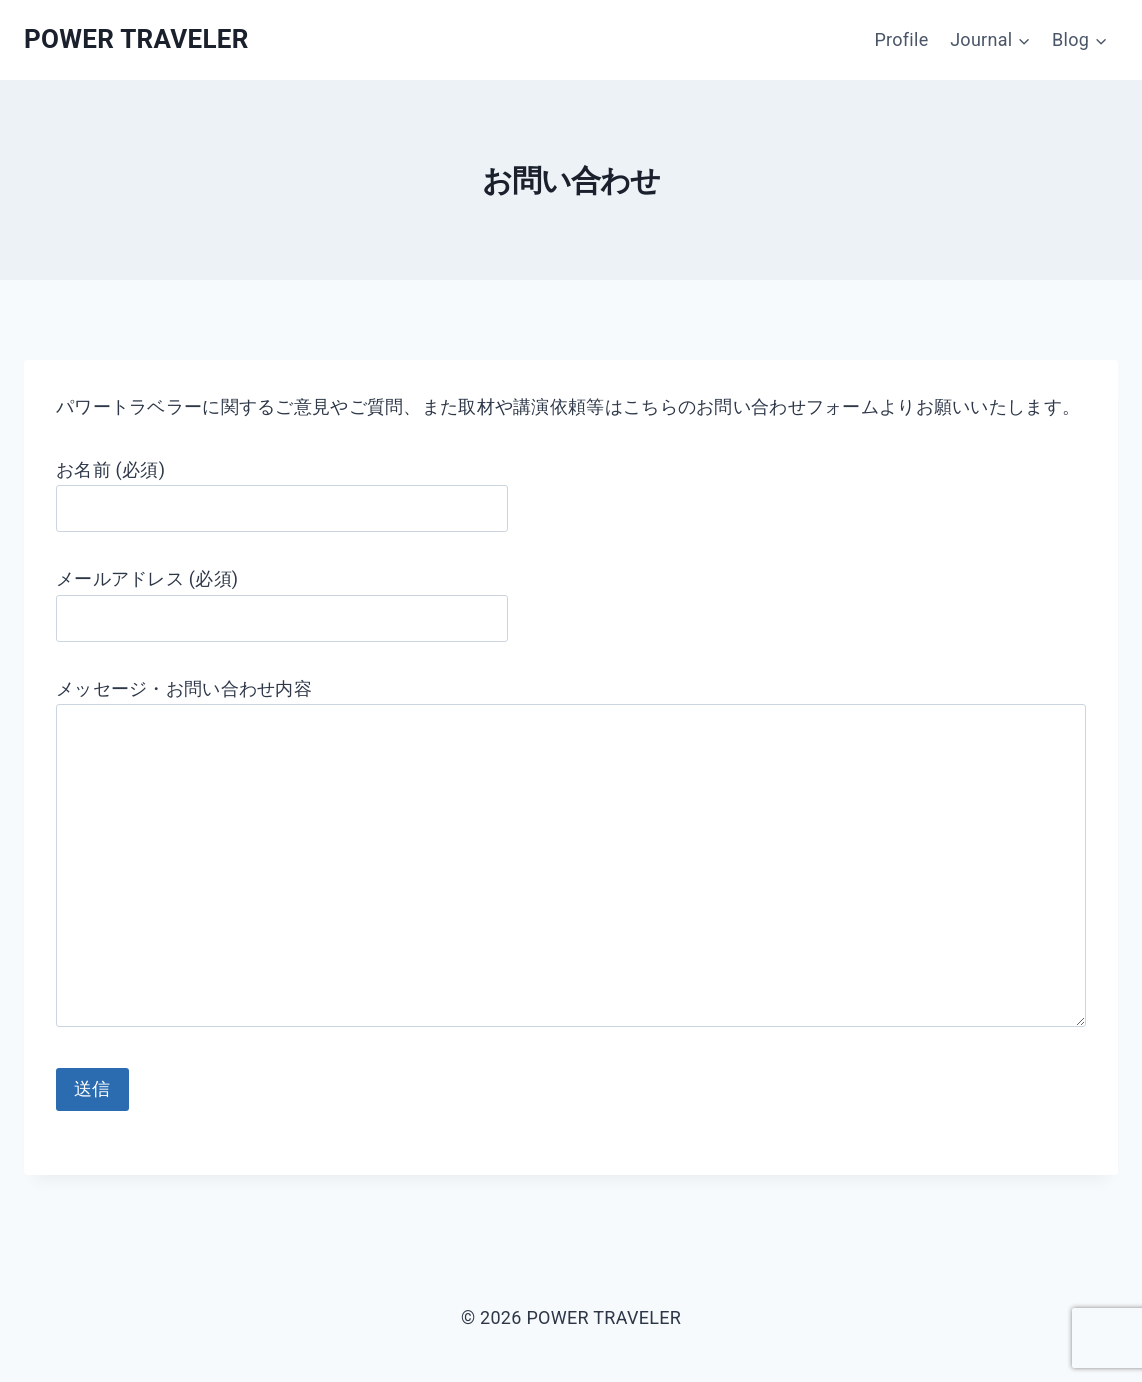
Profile (901, 39)
